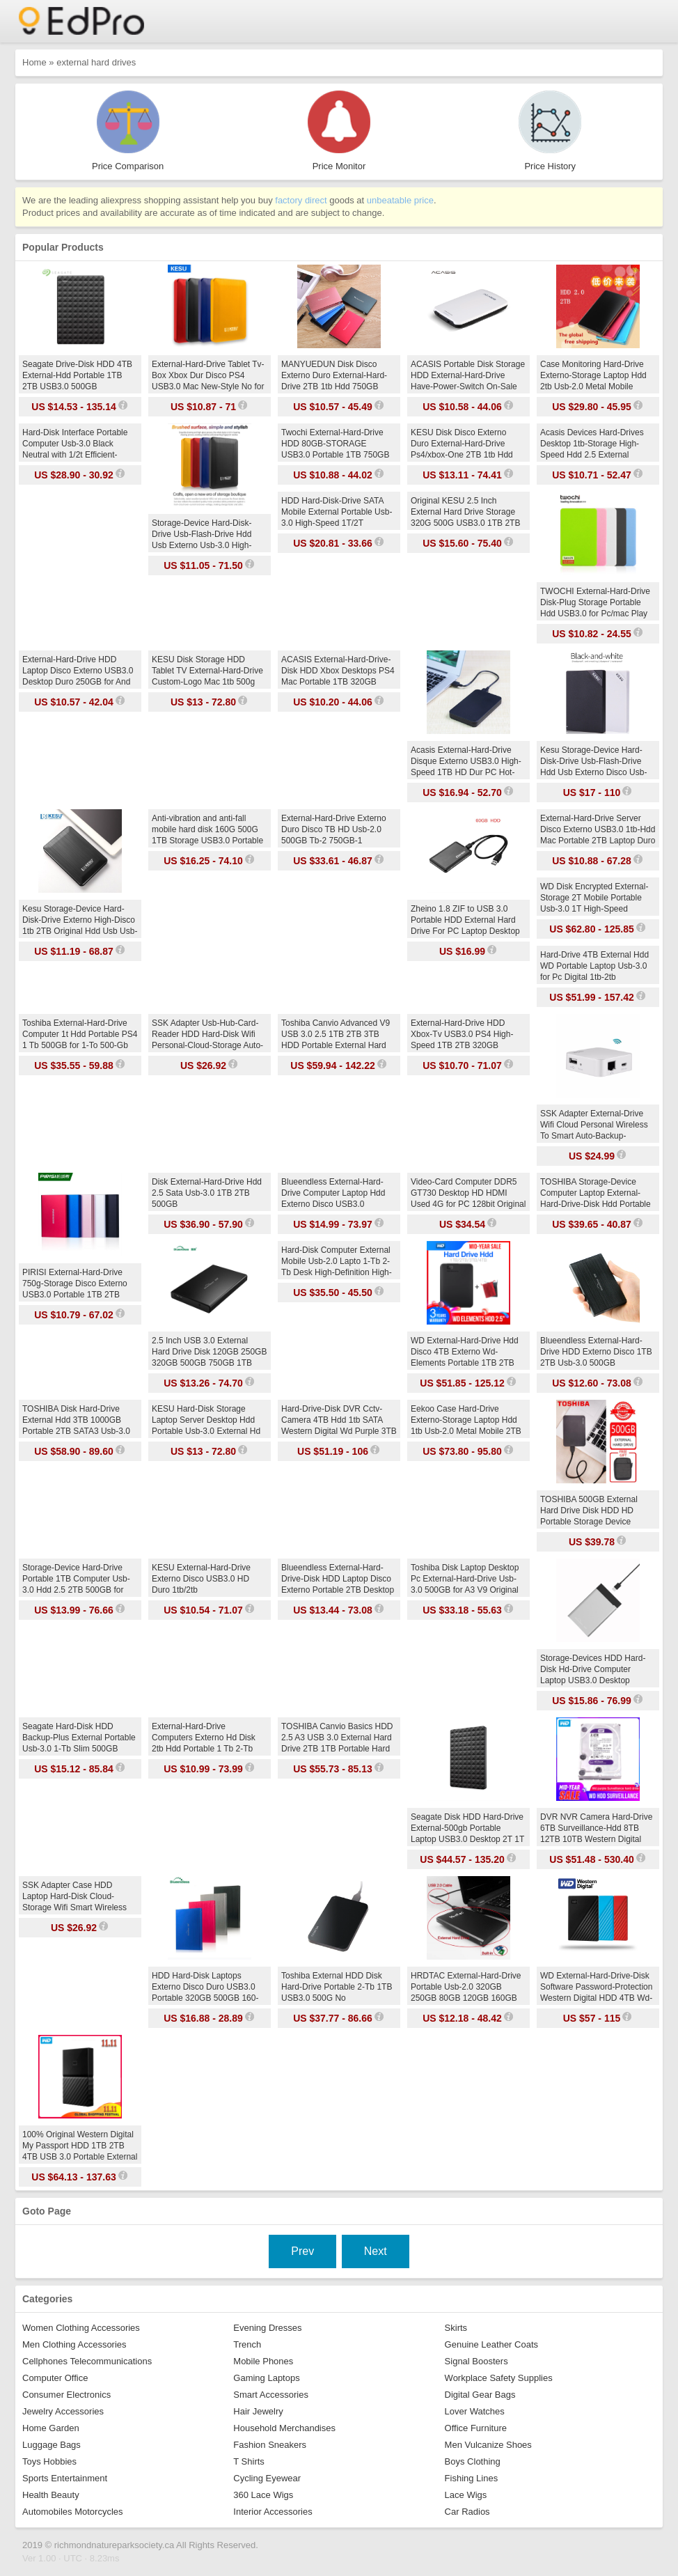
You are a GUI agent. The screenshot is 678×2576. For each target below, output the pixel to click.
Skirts (456, 2328)
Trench (247, 2344)
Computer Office (55, 2378)
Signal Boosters (476, 2361)
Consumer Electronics (66, 2394)
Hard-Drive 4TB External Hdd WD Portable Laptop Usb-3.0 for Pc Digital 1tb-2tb (594, 966)
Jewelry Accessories (63, 2411)
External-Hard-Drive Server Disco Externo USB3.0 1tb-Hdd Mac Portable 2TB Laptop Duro (597, 829)
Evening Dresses (267, 2328)
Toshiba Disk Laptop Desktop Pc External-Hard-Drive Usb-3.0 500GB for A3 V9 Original (465, 1579)
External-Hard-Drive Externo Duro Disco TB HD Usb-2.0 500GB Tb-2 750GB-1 (333, 829)
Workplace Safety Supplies (499, 2378)
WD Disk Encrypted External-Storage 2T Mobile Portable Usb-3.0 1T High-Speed (594, 898)
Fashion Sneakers (269, 2445)
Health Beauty (50, 2495)
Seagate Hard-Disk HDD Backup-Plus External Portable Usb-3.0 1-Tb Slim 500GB (79, 1738)
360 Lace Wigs (263, 2495)
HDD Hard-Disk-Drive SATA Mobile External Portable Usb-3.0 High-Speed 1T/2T (336, 512)
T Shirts (249, 2461)
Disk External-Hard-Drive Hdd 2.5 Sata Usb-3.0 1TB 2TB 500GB (207, 1193)
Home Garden (50, 2428)
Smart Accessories (270, 2394)
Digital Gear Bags (480, 2394)
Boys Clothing (472, 2461)
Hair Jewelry (258, 2411)
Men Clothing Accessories (74, 2344)
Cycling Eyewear (267, 2478)
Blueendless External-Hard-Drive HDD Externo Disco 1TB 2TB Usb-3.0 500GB (596, 1352)
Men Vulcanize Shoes (488, 2445)
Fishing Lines (471, 2478)
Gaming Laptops (266, 2378)
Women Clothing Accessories (81, 2328)
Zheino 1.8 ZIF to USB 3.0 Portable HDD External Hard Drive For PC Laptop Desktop (465, 920)
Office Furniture (476, 2428)
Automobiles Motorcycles (72, 2511)
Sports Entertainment (64, 2478)
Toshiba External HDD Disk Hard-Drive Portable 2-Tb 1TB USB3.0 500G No (336, 1987)
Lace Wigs (466, 2495)
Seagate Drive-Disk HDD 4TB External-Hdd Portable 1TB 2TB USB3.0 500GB (77, 375)
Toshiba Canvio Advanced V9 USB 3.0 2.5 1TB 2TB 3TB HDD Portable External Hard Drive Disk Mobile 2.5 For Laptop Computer (335, 1045)
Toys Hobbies (49, 2461)
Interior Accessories (272, 2511)
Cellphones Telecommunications (87, 2361)
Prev (302, 2251)
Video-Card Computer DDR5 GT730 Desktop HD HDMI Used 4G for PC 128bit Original (468, 1193)
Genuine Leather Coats (491, 2344)
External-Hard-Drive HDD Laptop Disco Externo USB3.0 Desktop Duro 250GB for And (77, 671)
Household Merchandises (284, 2428)
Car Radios (467, 2511)
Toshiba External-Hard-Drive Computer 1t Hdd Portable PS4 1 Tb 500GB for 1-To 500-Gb (79, 1034)
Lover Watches (475, 2411)
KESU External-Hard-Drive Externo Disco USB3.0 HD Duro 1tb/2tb (201, 1579)
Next (375, 2251)
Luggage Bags (51, 2445)
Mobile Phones (263, 2361)
